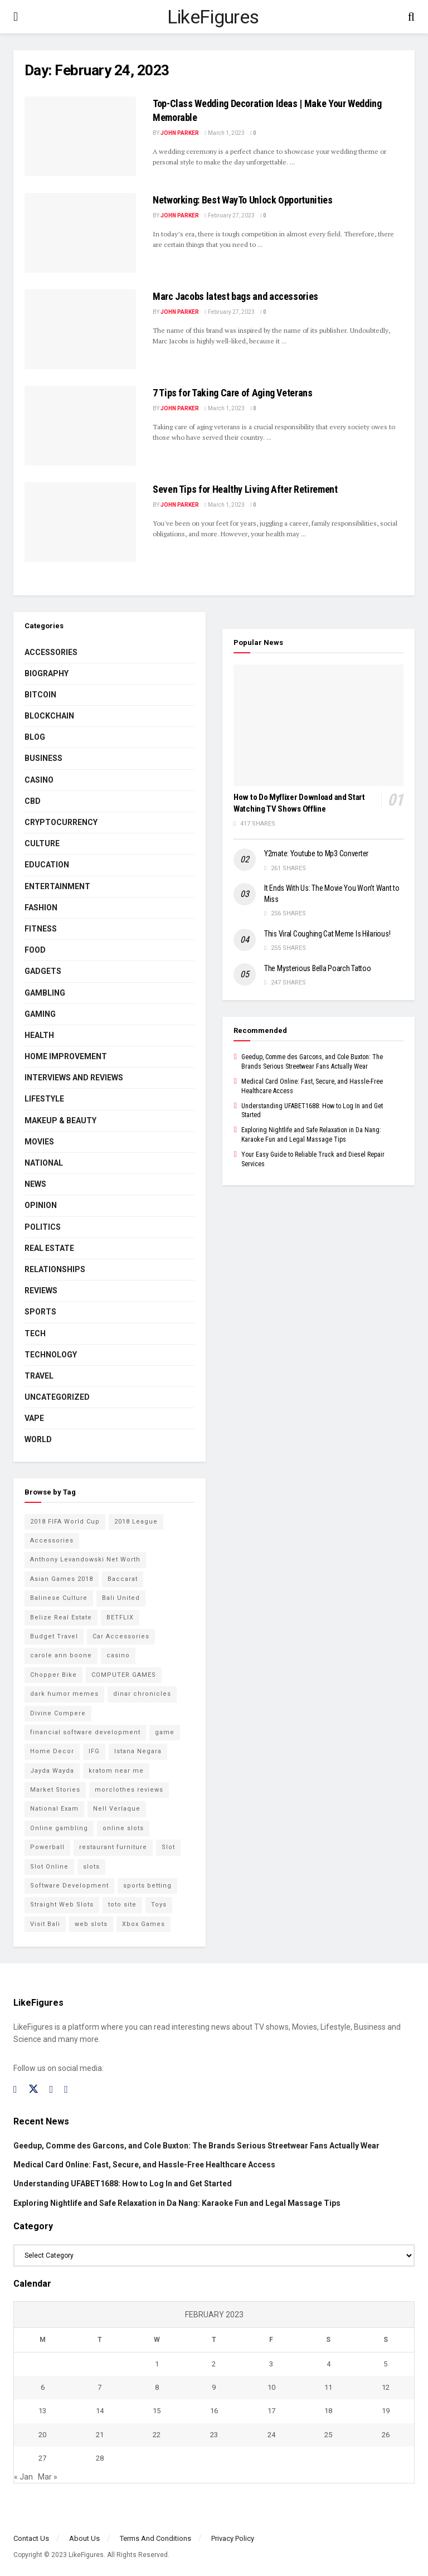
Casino (39, 779)
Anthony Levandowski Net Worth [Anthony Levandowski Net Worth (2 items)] (85, 1559)
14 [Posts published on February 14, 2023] (100, 2411)
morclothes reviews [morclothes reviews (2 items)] (129, 1789)
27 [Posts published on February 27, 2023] (42, 2458)
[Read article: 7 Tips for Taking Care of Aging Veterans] (80, 425)
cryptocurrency (61, 822)
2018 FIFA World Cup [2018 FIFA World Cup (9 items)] (65, 1521)
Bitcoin (40, 694)
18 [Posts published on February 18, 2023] (328, 2411)
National (44, 1162)
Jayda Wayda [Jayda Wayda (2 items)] (52, 1770)
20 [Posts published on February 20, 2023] (42, 2435)
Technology (51, 1354)
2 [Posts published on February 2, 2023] (214, 2364)
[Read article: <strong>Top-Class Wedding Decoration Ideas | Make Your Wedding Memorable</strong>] (80, 136)
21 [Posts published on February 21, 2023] (100, 2435)
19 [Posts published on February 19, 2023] (386, 2411)
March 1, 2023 (225, 133)
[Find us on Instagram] (52, 2089)
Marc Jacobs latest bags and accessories (235, 296)
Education (47, 864)
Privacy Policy (232, 2538)
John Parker (179, 133)
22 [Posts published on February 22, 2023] (156, 2435)
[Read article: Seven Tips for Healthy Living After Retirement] (80, 522)
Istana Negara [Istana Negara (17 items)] (138, 1751)
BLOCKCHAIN (49, 715)
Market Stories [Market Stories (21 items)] (55, 1789)
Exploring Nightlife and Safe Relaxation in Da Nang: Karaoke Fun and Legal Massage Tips (177, 2203)
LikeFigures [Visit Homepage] (213, 16)
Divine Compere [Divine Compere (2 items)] (58, 1713)
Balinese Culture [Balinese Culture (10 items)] (58, 1598)
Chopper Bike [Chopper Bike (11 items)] (53, 1674)
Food (35, 949)
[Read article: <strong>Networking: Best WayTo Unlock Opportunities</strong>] (80, 233)
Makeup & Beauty (60, 1120)
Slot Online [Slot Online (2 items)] (49, 1866)
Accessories (51, 652)
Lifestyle (44, 1098)
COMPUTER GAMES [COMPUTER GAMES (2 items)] (123, 1674)
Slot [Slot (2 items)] (168, 1847)
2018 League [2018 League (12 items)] (136, 1521)
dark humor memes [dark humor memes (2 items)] (64, 1693)
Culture (42, 843)
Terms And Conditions (155, 2538)
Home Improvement (66, 1056)
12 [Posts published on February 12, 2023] (386, 2387)
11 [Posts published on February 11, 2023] (328, 2387)
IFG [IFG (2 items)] (94, 1751)
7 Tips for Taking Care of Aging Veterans (233, 393)
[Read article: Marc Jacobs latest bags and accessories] (80, 329)
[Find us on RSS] (66, 2089)
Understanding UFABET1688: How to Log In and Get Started (122, 2183)
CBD (33, 801)
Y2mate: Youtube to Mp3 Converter (316, 853)
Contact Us (31, 2538)
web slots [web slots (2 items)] (91, 1924)
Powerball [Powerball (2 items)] (47, 1847)
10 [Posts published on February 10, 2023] (271, 2387)
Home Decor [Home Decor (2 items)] (52, 1751)
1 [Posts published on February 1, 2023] (157, 2364)
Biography (47, 673)
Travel (39, 1375)
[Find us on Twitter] (33, 2089)
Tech (35, 1333)
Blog (35, 736)
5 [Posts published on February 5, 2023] (385, 2364)
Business (43, 758)
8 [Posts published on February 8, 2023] (157, 2387)
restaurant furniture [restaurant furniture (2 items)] (113, 1847)
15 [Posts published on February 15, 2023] (156, 2411)
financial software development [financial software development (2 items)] (85, 1732)
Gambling (45, 992)
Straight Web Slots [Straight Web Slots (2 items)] (62, 1904)
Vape (34, 1418)
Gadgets (43, 971)
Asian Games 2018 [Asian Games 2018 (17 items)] (61, 1579)
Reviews (41, 1290)
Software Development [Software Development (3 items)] (69, 1885)
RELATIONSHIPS (55, 1269)
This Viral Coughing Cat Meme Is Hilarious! (327, 933)
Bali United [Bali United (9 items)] (121, 1598)
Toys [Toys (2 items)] (159, 1904)
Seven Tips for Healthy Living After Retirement (245, 489)
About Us (84, 2538)
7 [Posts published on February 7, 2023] (99, 2387)
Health (39, 1035)
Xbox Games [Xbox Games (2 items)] (143, 1924)
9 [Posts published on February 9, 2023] (214, 2387)
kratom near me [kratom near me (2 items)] (116, 1770)
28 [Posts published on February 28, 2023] (100, 2458)
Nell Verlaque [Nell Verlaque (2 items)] (116, 1808)
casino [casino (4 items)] (118, 1655)
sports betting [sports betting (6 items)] (147, 1885)
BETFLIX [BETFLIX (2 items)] (120, 1617)
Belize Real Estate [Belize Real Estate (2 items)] (61, 1617)
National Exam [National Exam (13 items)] (54, 1808)
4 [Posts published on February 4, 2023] (328, 2364)
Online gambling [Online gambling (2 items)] (59, 1828)
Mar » (47, 2476)
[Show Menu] (15, 16)
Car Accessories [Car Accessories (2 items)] (121, 1636)
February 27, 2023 (230, 215)
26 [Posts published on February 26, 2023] (386, 2435)
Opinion (41, 1205)
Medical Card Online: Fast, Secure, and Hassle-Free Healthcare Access (144, 2164)
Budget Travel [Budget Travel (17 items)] (54, 1636)
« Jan (23, 2476)
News (35, 1184)
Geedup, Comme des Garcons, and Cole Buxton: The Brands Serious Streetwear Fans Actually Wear (196, 2145)
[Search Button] (411, 16)
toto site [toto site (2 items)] (122, 1904)
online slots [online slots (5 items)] (123, 1828)
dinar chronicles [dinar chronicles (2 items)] (142, 1693)
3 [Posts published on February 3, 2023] (271, 2364)
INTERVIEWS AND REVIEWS (74, 1077)
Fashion (41, 907)
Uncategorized (57, 1397)
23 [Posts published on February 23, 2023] (214, 2435)
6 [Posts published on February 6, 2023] (43, 2387)
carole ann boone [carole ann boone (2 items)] (61, 1655)
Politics (43, 1226)
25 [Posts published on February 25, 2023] (328, 2435)
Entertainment (57, 886)
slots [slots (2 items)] (91, 1866)
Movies (39, 1141)
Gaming (40, 1014)
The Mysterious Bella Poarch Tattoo (317, 968)
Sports (40, 1311)
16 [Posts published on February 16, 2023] (214, 2411)
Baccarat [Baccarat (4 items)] (123, 1579)
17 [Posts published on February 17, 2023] (271, 2411)
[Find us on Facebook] (15, 2089)
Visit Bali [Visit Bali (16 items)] (45, 1924)
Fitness (41, 928)
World (38, 1439)
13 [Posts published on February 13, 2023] (42, 2411)
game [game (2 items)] (164, 1732)
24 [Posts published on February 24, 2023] (271, 2435)
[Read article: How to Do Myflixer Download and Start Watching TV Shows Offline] (318, 725)
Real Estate (49, 1248)
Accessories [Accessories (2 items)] (52, 1540)
